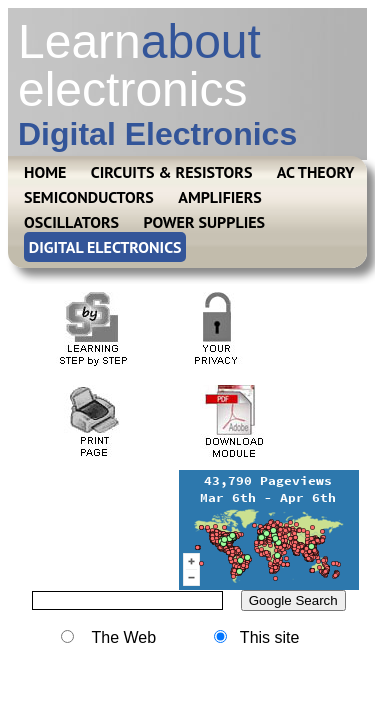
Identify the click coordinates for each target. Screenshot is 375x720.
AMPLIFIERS (220, 197)
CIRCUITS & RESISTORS (172, 172)
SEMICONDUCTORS (89, 197)
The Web (108, 637)
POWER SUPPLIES (205, 222)
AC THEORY (316, 172)
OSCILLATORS (71, 222)
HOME (45, 172)
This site (257, 637)
